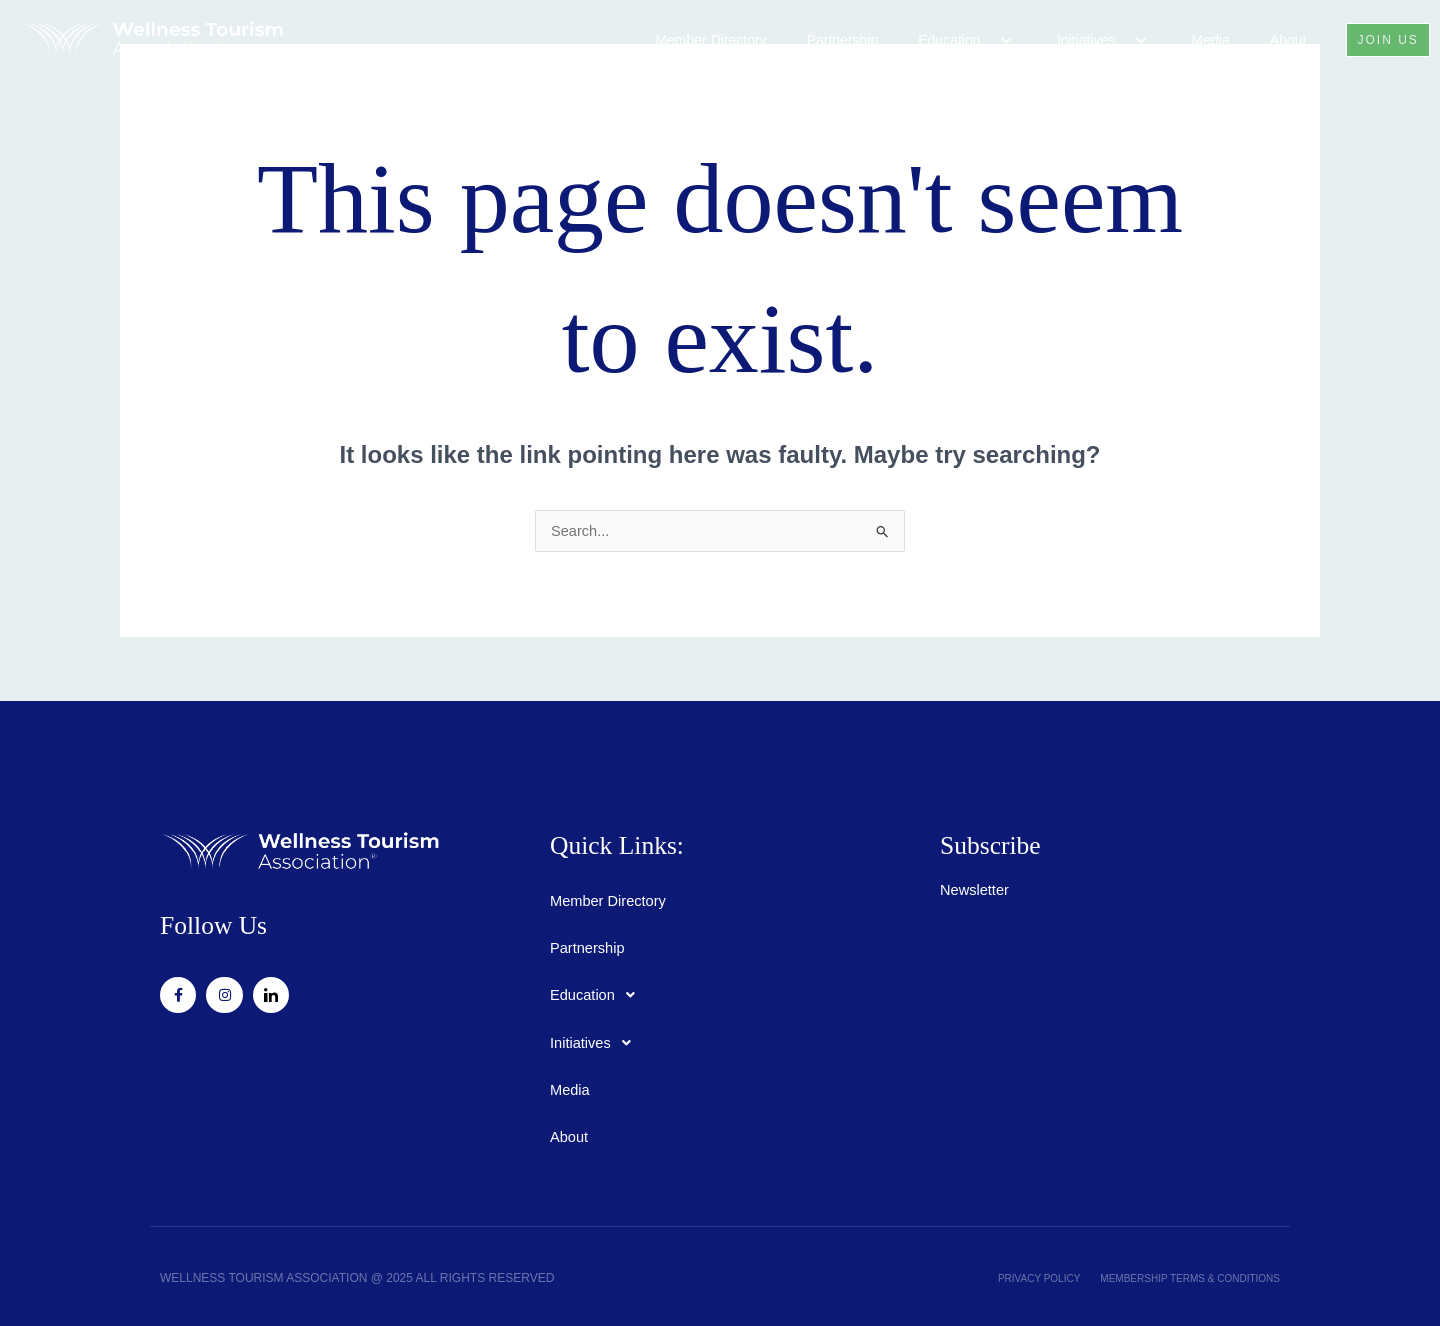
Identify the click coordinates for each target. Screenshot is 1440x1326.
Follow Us (193, 922)
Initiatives (1092, 40)
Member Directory (699, 40)
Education (956, 40)
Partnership (831, 40)
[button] (977, 41)
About (1276, 40)
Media (1199, 40)
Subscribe (971, 842)
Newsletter (978, 880)
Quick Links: (592, 842)
